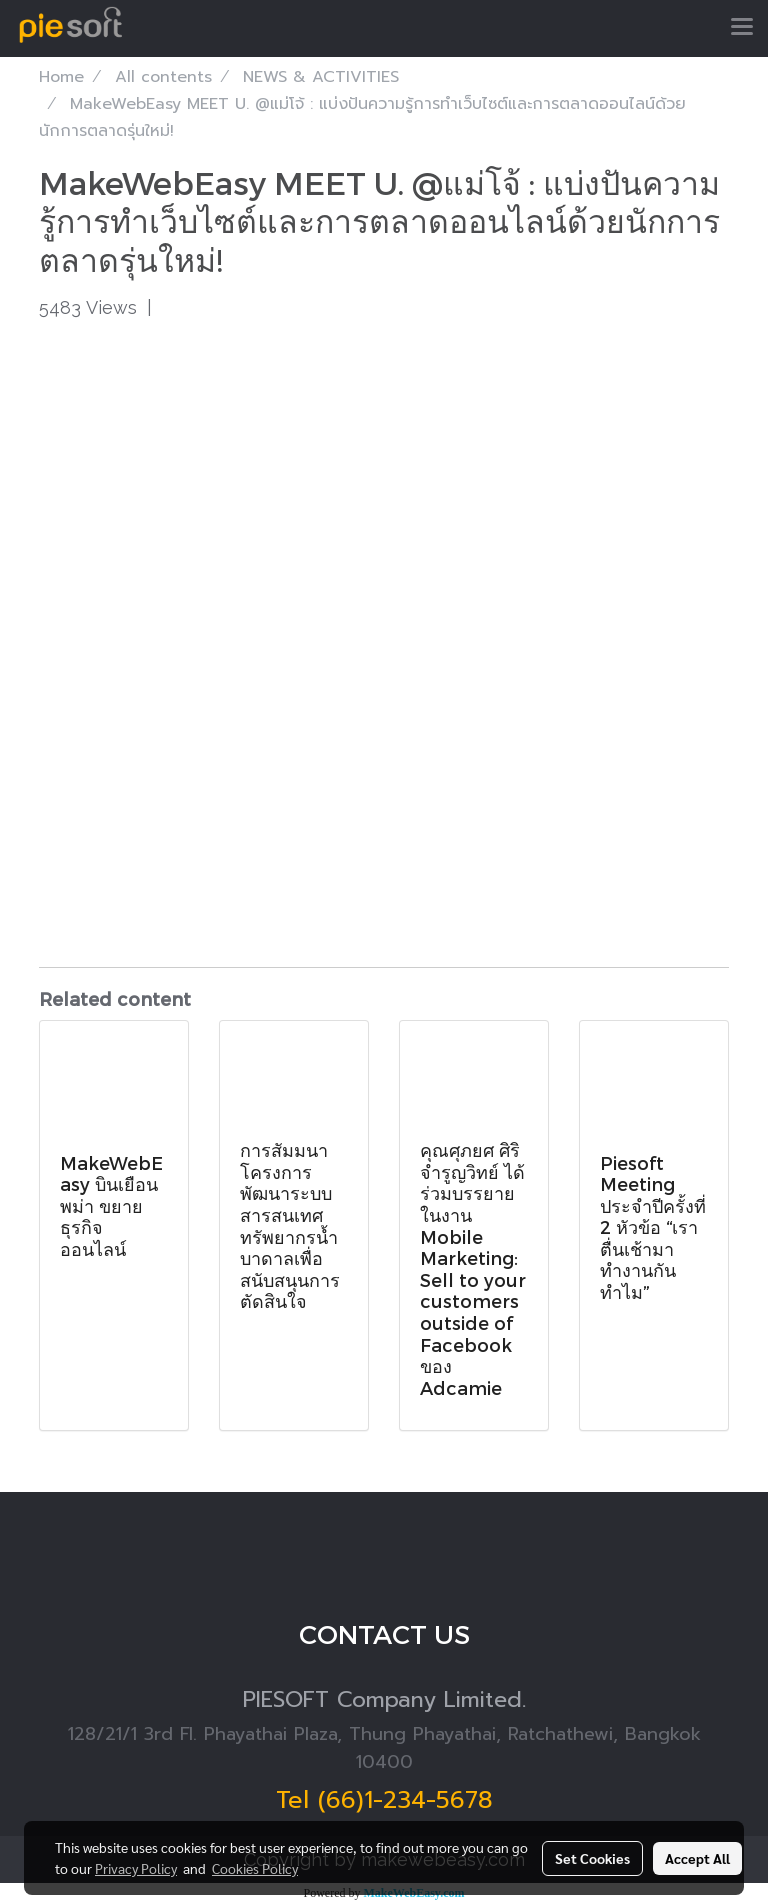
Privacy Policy (136, 1868)
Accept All (697, 1858)
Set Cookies (592, 1858)
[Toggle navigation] (742, 28)
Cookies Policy (255, 1868)
